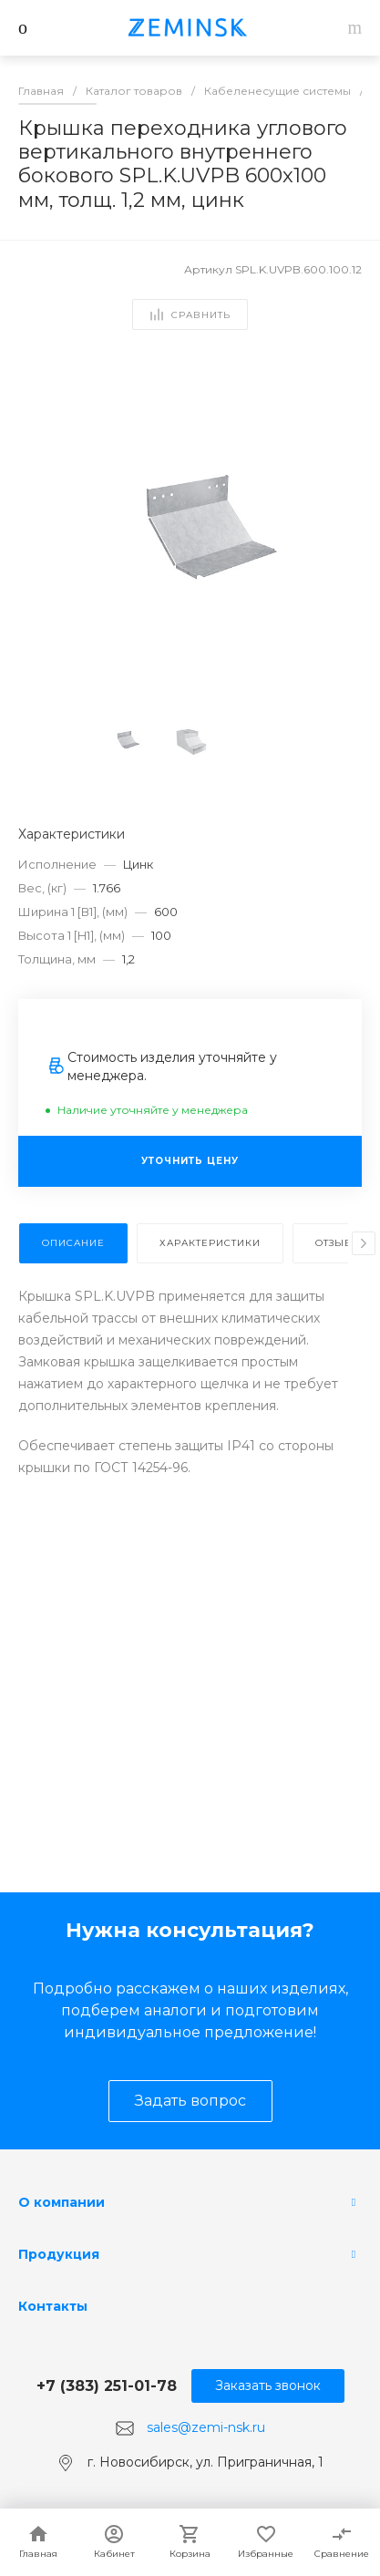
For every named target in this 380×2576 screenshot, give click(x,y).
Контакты (52, 2306)
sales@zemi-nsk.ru (206, 2427)
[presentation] (363, 1243)
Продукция (58, 2254)
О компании (61, 2202)
